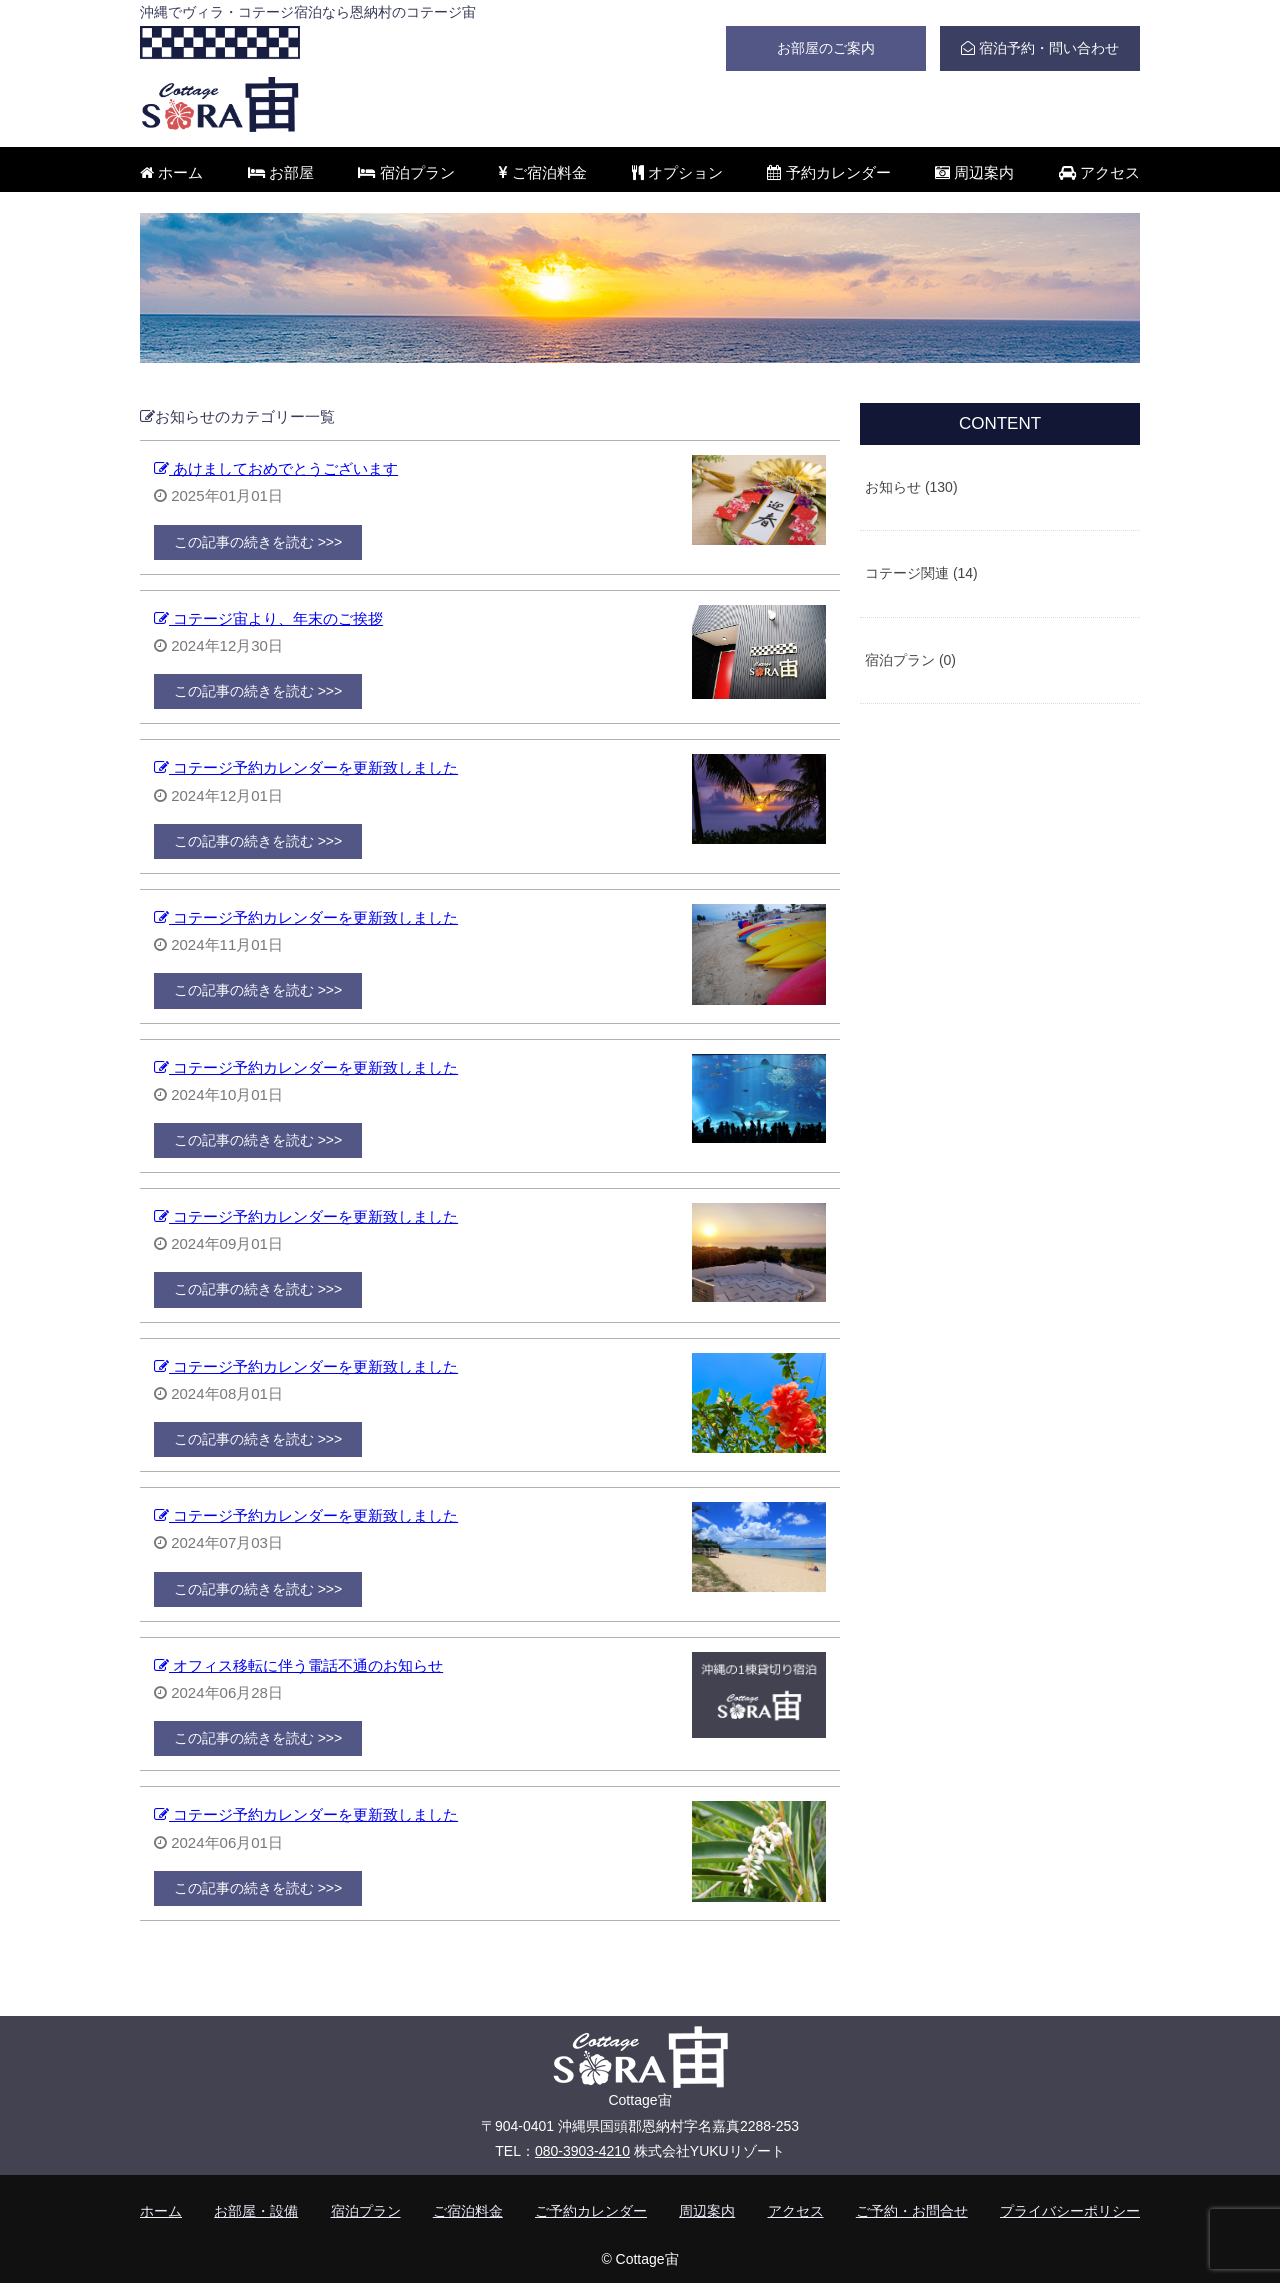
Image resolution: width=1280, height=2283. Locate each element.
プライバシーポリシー (1070, 2211)
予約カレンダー (828, 172)
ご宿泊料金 (543, 172)
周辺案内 (974, 172)
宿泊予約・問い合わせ (1040, 48)
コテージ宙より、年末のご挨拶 (268, 618)
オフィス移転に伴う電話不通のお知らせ (298, 1665)
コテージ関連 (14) (921, 573)
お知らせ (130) (911, 487)
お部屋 (281, 172)
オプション (677, 172)
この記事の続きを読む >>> (258, 542)
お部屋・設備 (256, 2211)
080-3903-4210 (582, 2151)
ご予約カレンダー (591, 2211)
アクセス (1099, 172)
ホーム (171, 172)
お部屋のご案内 (826, 48)
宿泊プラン (406, 172)
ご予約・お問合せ (912, 2211)
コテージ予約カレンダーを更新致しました (306, 767)
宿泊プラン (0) (910, 660)
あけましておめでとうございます (276, 468)
